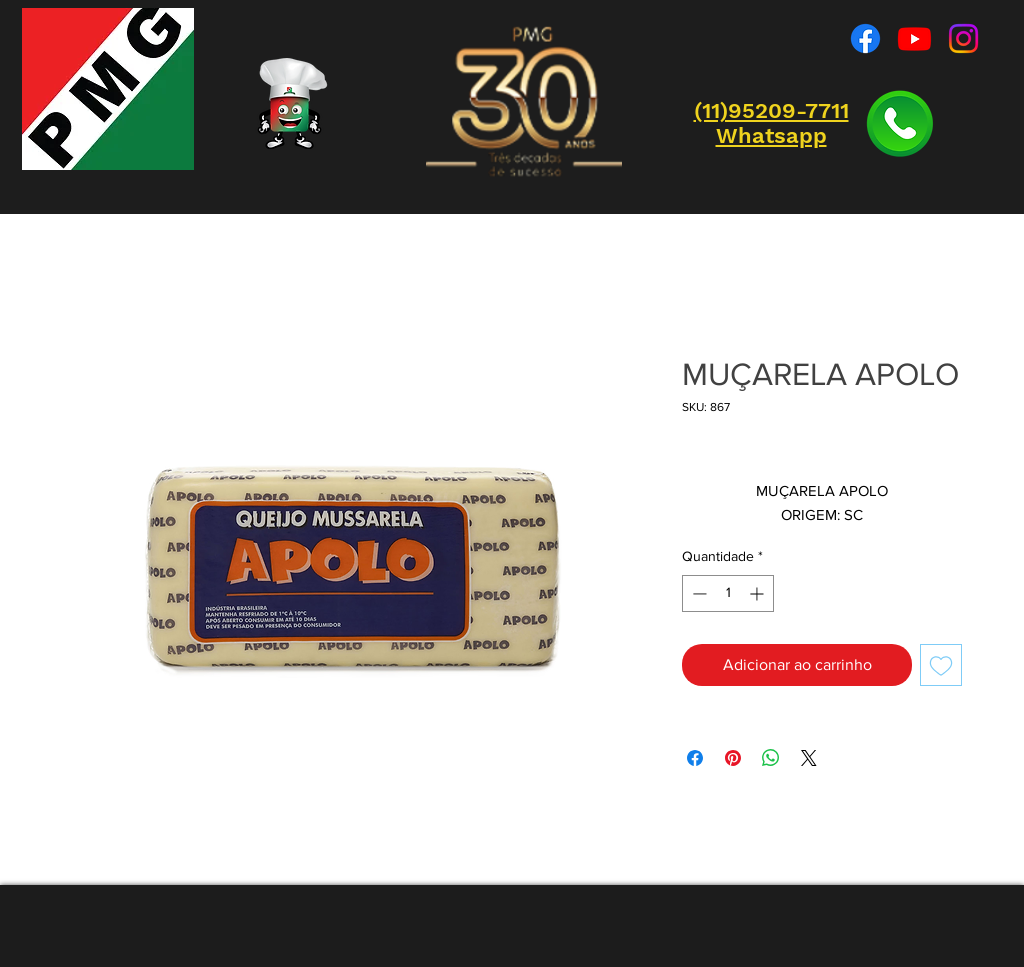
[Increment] (758, 593)
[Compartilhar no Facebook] (695, 758)
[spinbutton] (728, 593)
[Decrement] (697, 593)
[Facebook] (865, 38)
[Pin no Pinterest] (733, 758)
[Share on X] (809, 758)
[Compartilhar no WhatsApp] (771, 758)
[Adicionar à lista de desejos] (941, 665)
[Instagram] (963, 38)
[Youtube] (914, 38)
